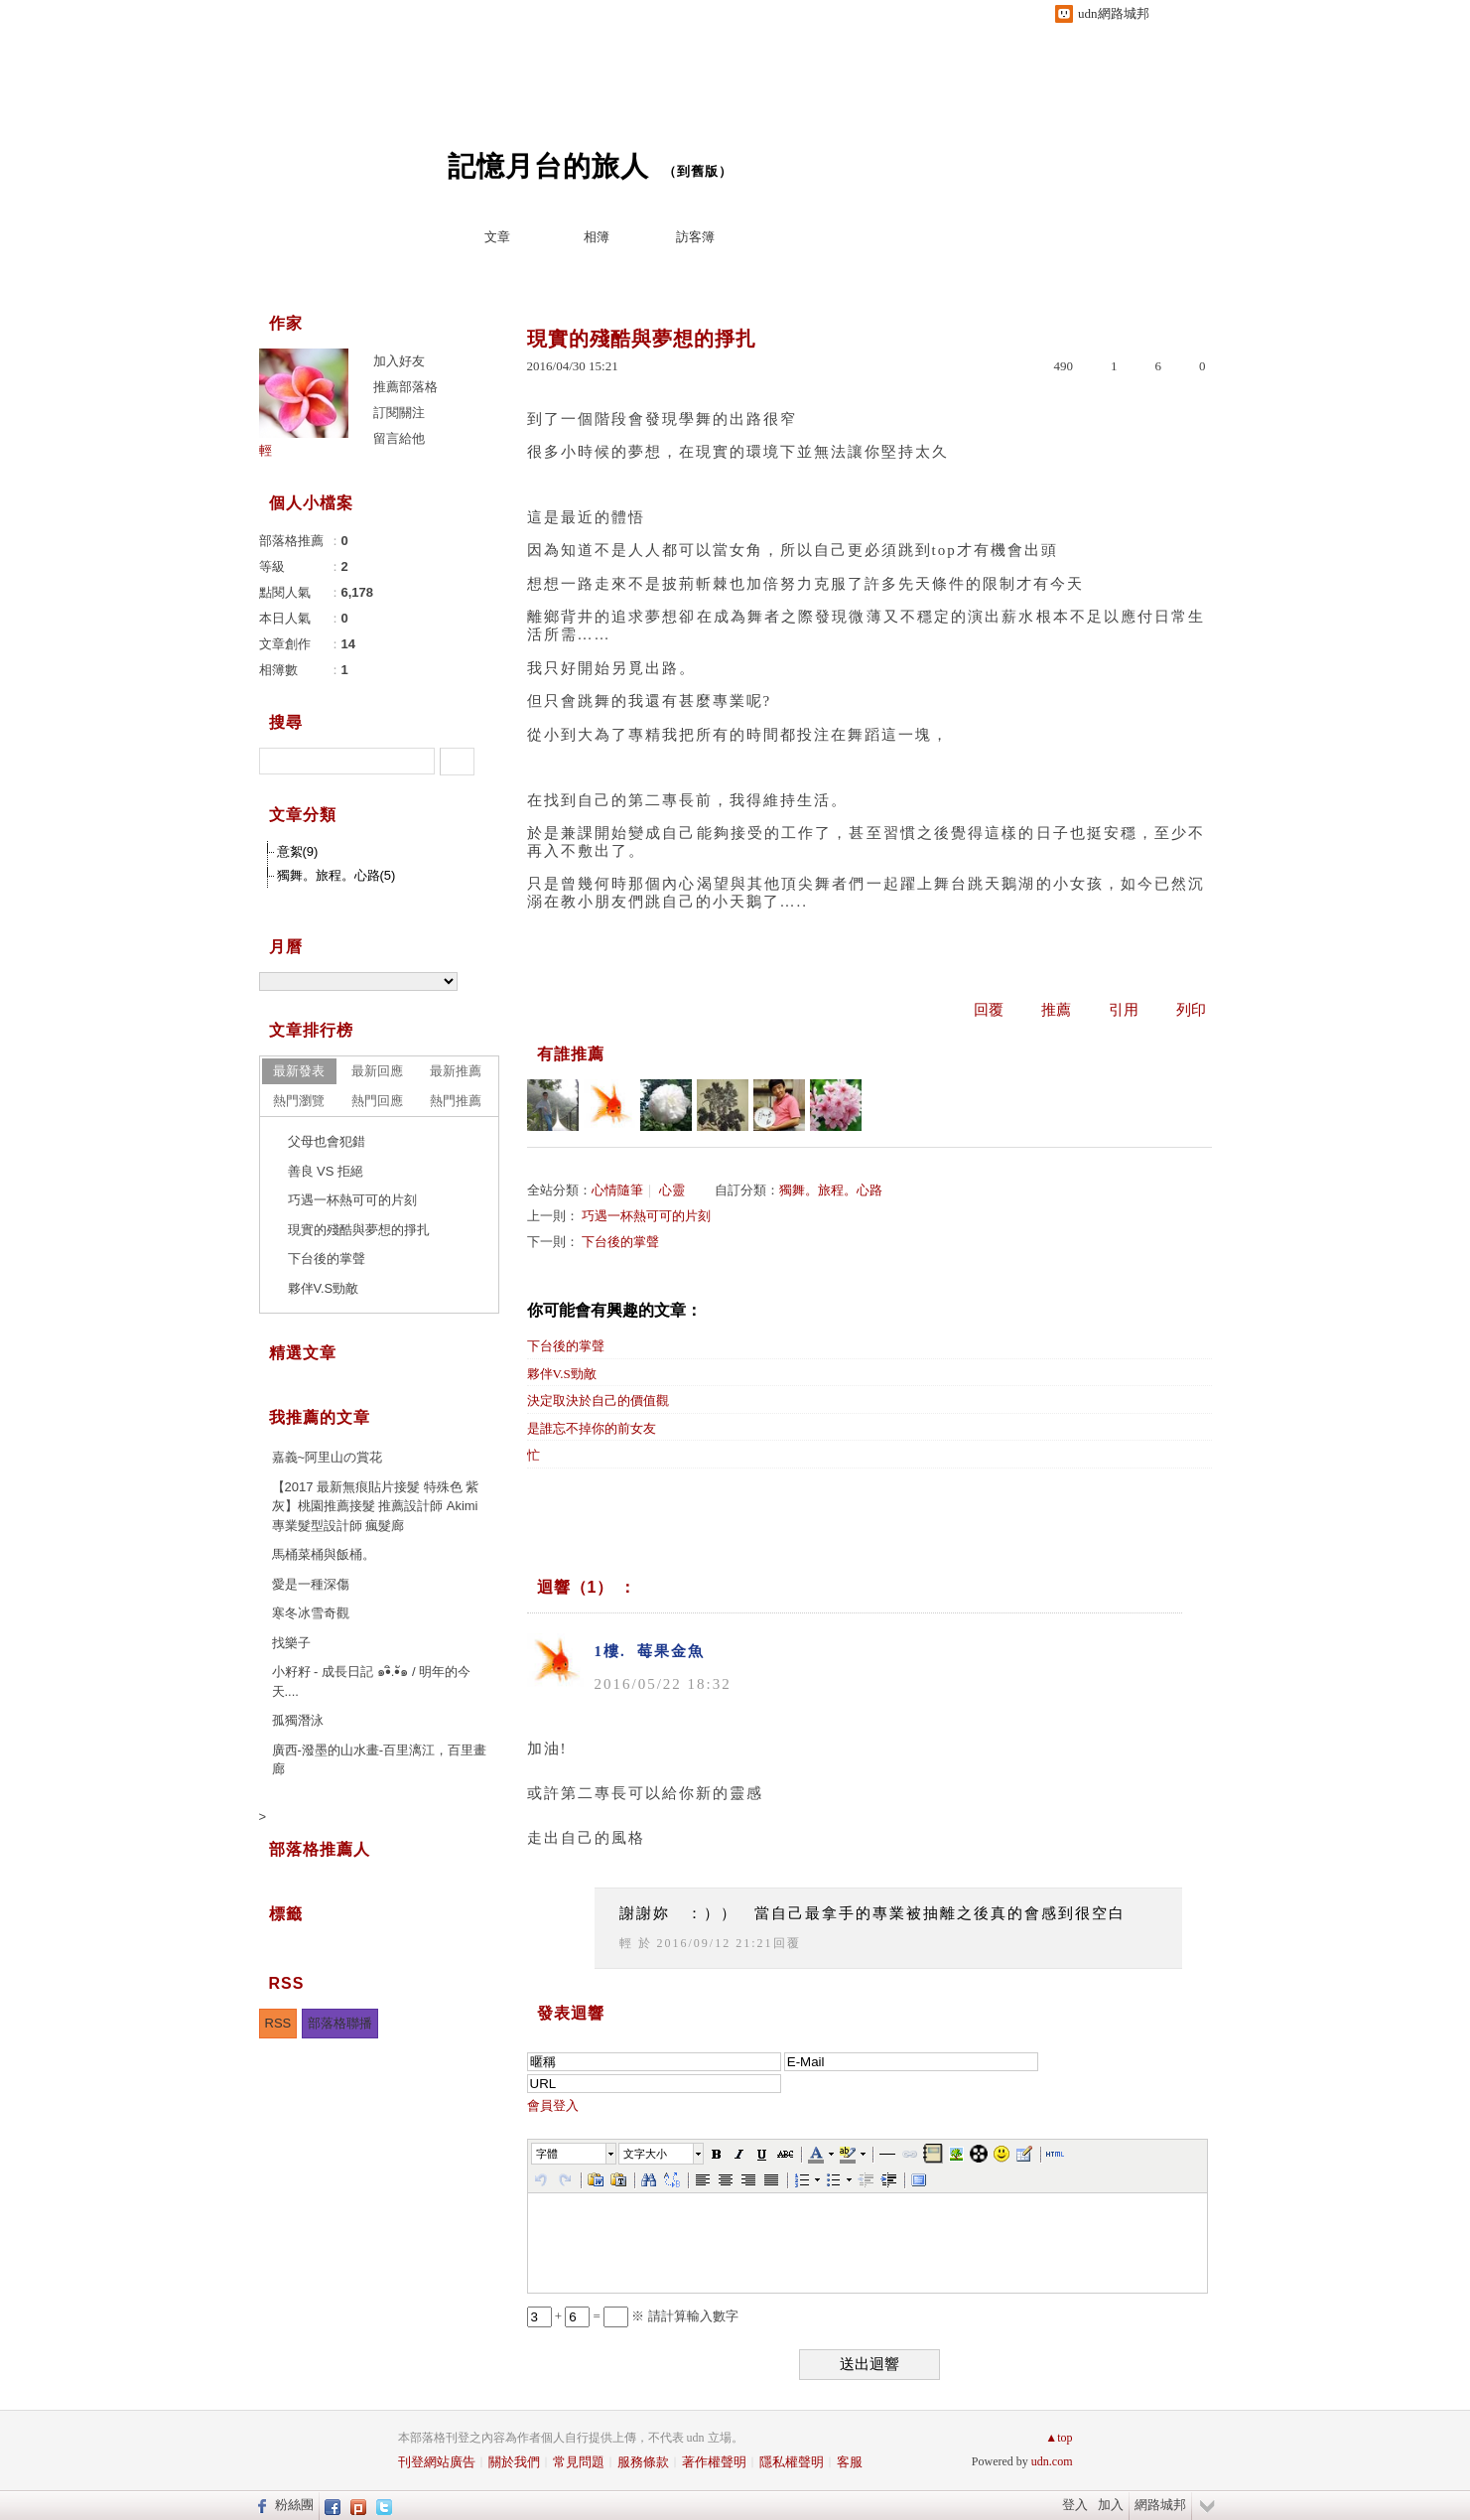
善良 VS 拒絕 (326, 1171)
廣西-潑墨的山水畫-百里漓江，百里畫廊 (379, 1760)
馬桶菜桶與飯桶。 (323, 1554)
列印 (1191, 1010)
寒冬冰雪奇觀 (310, 1613)
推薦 (1056, 1010)
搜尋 (457, 761)
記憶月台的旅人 (548, 166)
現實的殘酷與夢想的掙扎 (359, 1229)
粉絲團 (294, 2504)
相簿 (596, 236)
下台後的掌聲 (620, 1241)
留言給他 (399, 438)
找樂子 (291, 1642)
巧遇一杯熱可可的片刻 (646, 1215)
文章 (497, 236)
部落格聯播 (340, 2023)
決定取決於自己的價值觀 (598, 1400)
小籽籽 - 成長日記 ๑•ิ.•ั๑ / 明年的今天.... (371, 1681)
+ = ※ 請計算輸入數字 (632, 2316)
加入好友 (399, 360)
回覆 (988, 1010)
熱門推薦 (455, 1100)
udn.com (1052, 2461)
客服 (850, 2461)
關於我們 (514, 2461)
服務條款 (643, 2461)
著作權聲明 (714, 2461)
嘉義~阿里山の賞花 (327, 1457)
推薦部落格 (405, 386)
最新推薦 (455, 1070)
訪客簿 (695, 236)
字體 (547, 2154)
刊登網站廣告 (436, 2461)
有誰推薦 (570, 1054)
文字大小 (645, 2154)
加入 (1111, 2504)
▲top (1058, 2438)
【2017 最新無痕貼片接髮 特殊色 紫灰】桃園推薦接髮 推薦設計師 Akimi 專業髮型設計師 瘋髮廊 (375, 1506)
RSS (278, 2023)
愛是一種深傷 (310, 1584)
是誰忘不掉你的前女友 (591, 1428)
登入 (1075, 2504)
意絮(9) (298, 851)
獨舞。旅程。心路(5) (336, 875)
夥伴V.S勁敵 (562, 1373)
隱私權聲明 (791, 2461)
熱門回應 (377, 1100)
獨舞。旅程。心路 (830, 1190)
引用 (1123, 1010)
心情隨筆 (617, 1190)
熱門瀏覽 (299, 1100)
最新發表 (299, 1070)
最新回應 (377, 1070)
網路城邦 (1160, 2504)
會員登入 (553, 2105)
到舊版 (698, 171)
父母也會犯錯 (326, 1141)
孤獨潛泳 (298, 1720)
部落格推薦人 (319, 1849)
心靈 (672, 1190)
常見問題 (578, 2461)
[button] (574, 2154)
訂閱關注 (399, 412)
